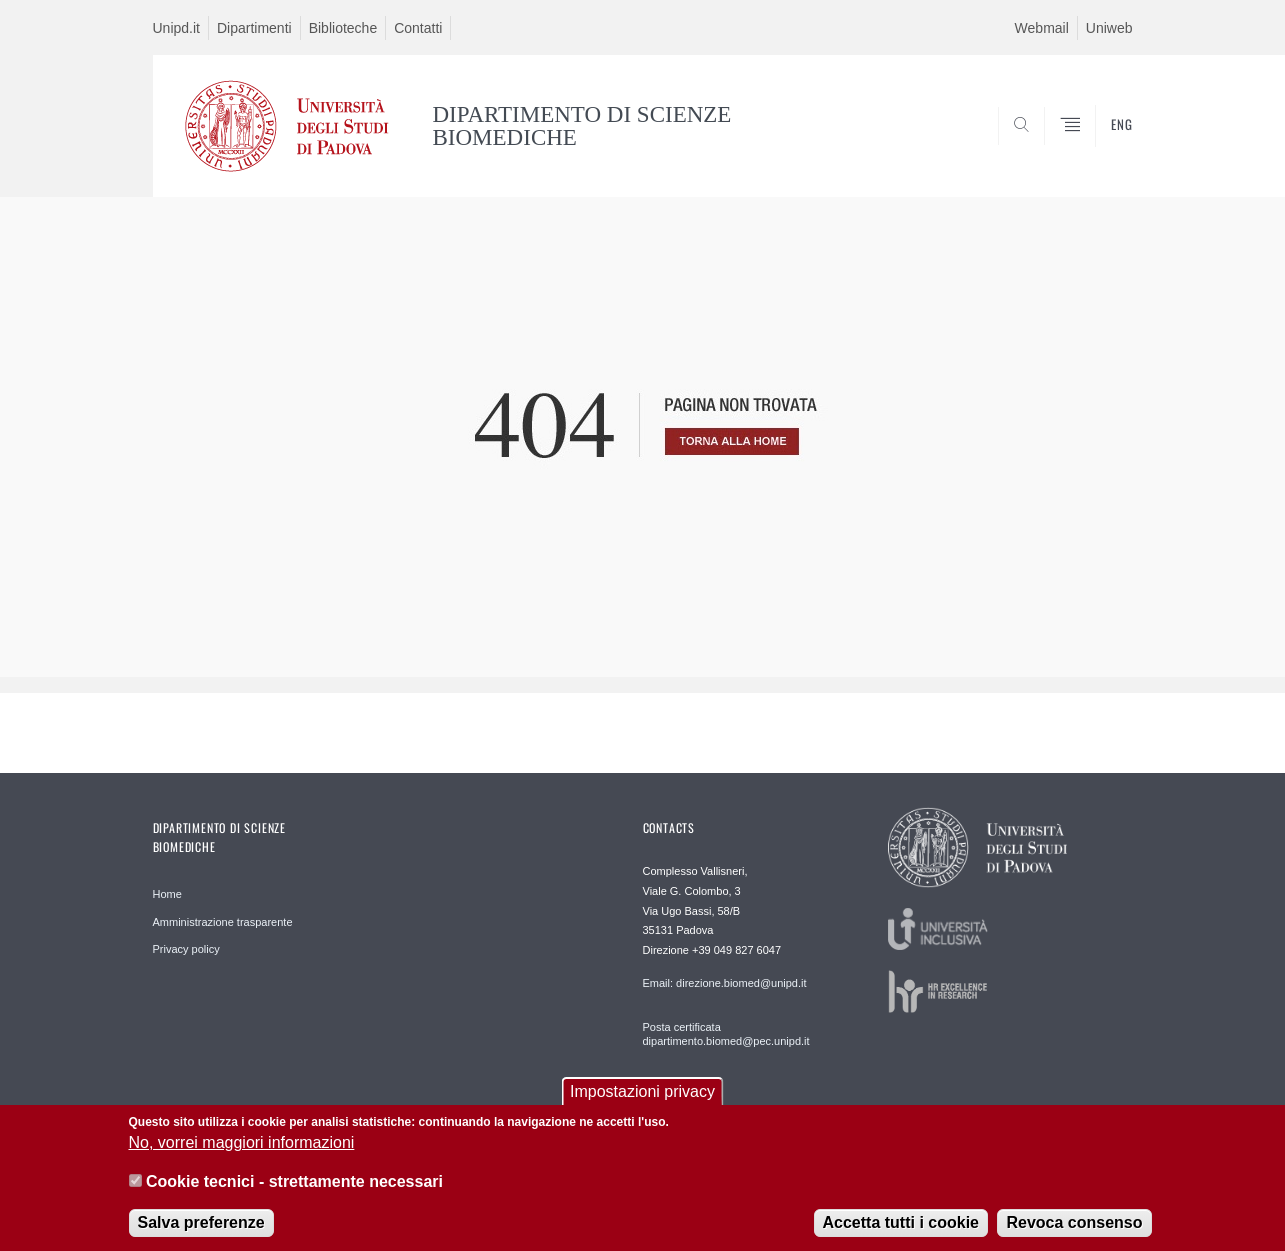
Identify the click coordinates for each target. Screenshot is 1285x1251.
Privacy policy (186, 949)
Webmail (1042, 28)
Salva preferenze (201, 1226)
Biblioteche (343, 28)
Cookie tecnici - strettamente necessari (294, 1185)
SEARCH (1097, 149)
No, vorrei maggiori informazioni (242, 1146)
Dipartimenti (254, 28)
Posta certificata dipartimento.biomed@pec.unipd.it (726, 1034)
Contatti (418, 28)
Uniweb (1109, 28)
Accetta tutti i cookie (901, 1226)
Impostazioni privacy (642, 1095)
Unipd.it (176, 28)
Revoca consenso (1074, 1226)
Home (167, 894)
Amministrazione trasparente (223, 922)
